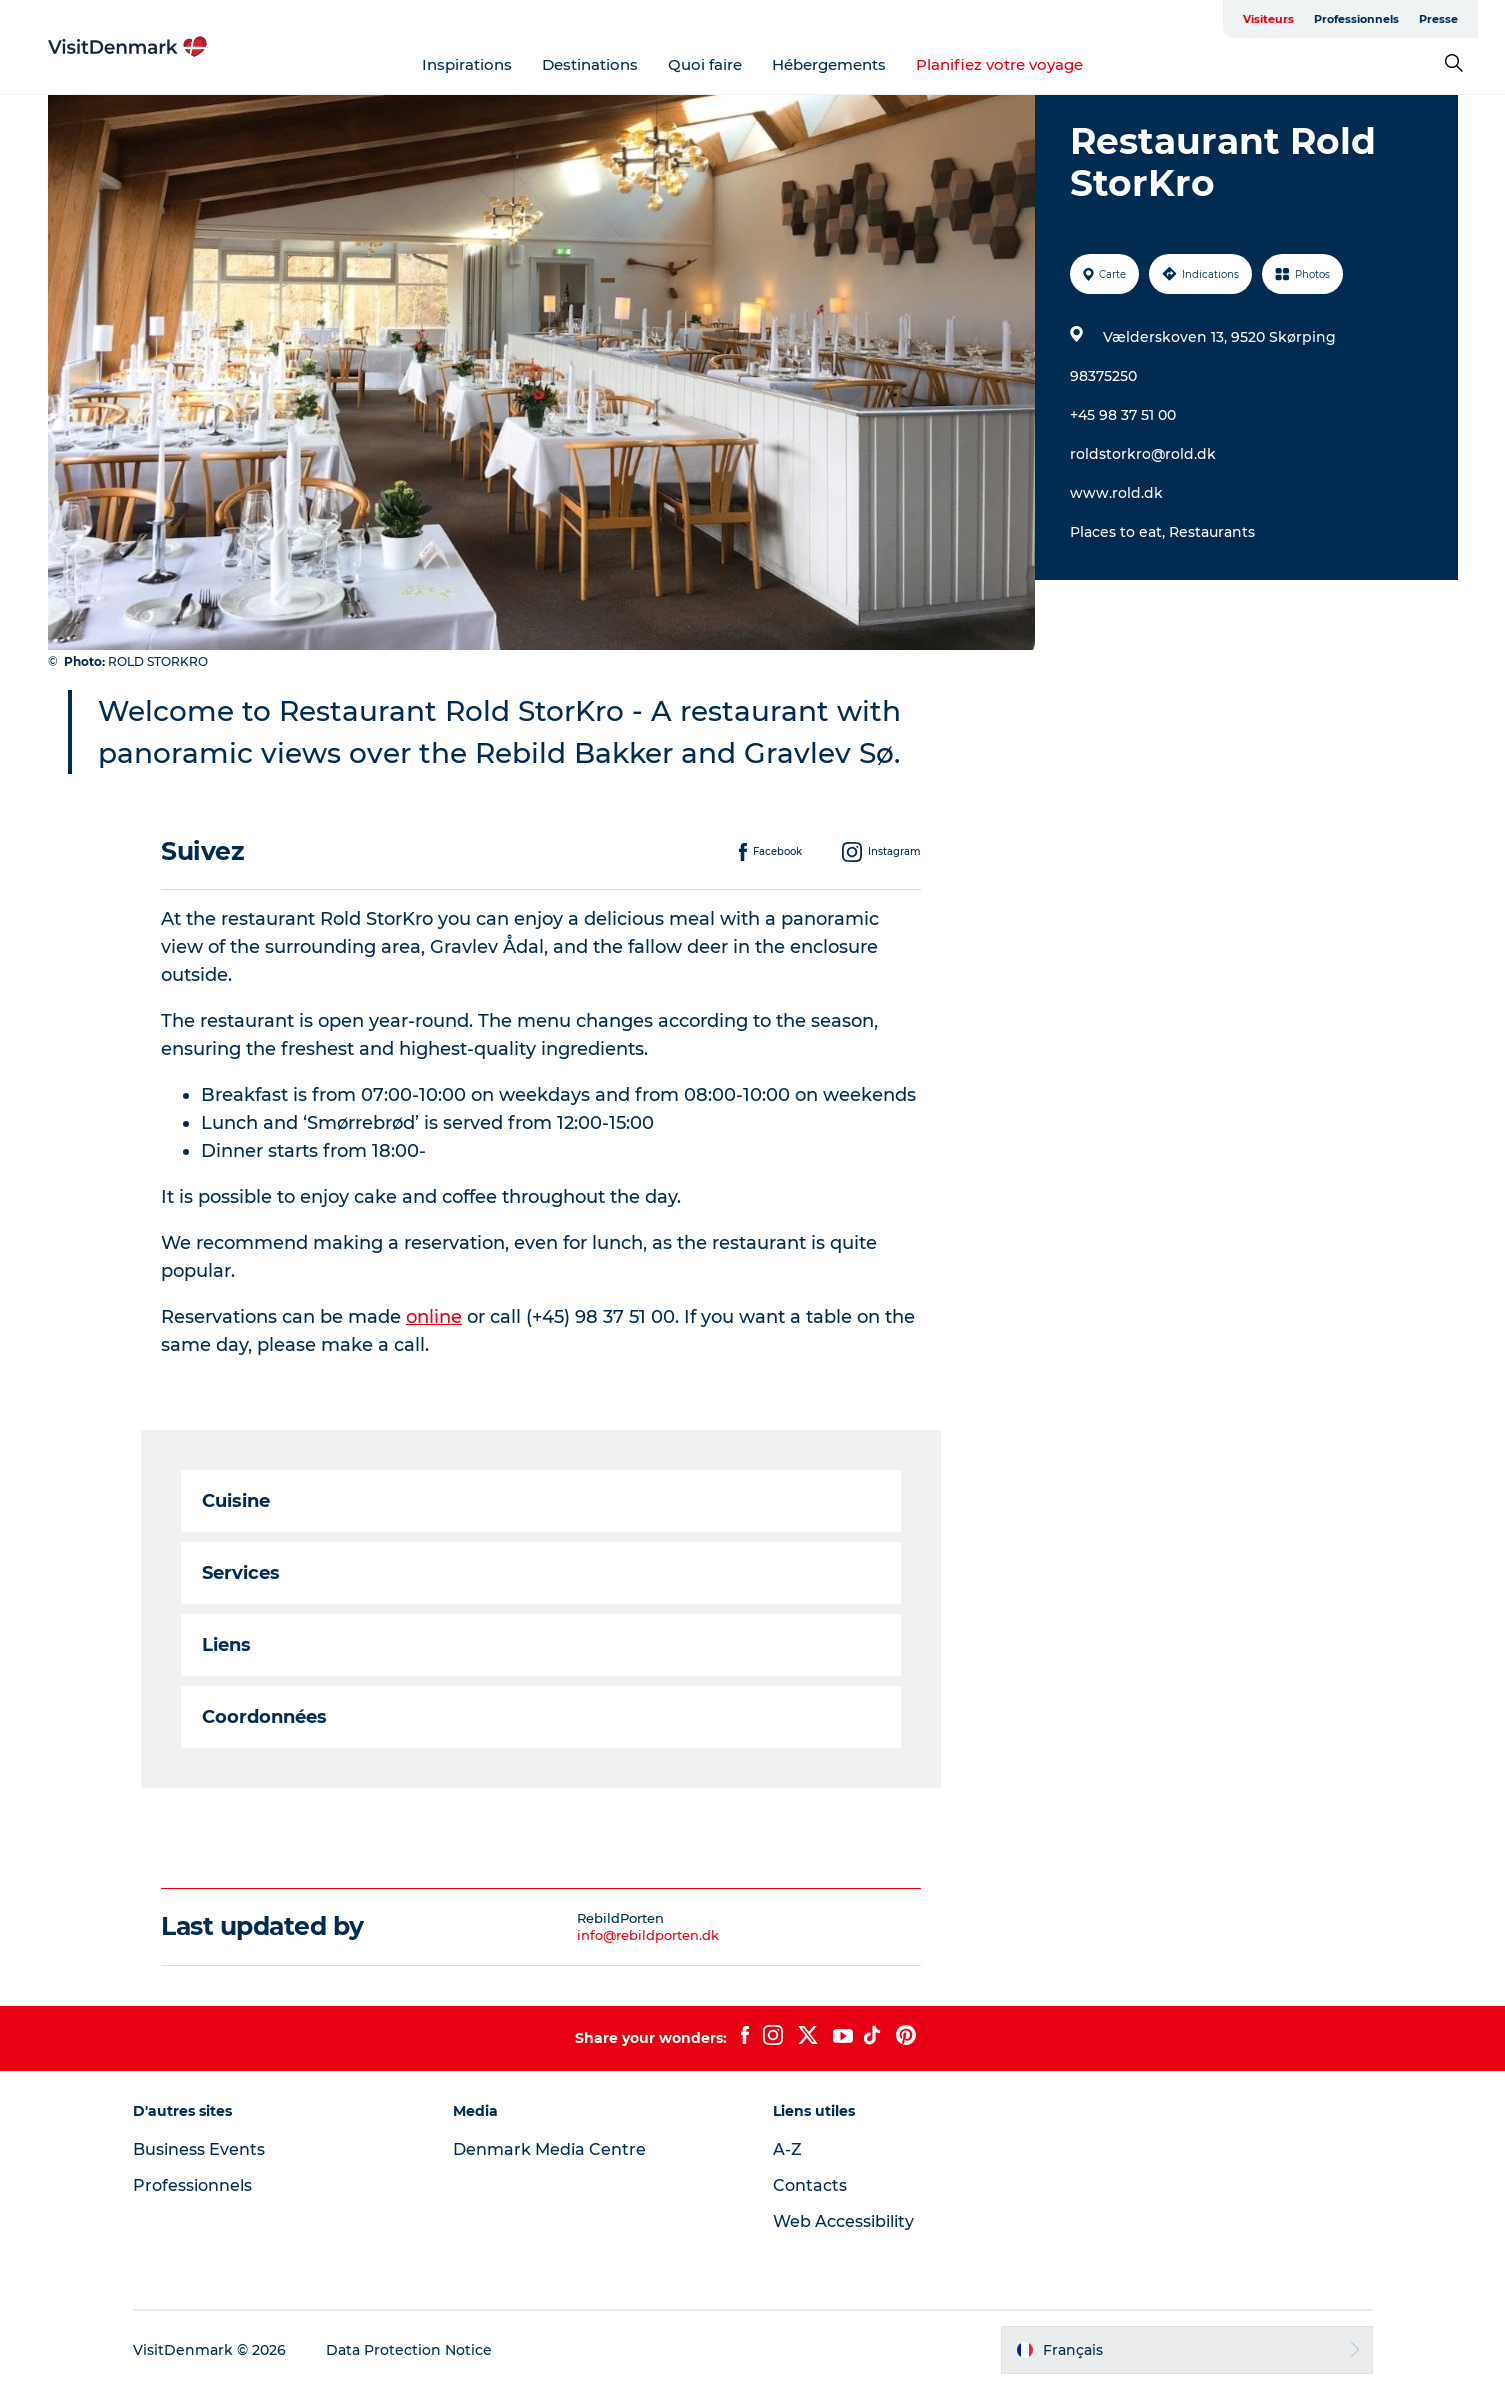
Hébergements (829, 64)
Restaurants (1212, 532)
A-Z (787, 2149)
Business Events (199, 2149)
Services (241, 1573)
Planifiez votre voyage (999, 64)
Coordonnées (264, 1717)
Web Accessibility (843, 2221)
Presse (1438, 19)
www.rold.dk (1116, 493)
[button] (1187, 2350)
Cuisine (236, 1501)
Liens (226, 1645)
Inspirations (467, 64)
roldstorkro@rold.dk (1143, 454)
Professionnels (1356, 19)
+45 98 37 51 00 (1123, 415)
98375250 (1103, 376)
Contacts (810, 2185)
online (434, 1317)
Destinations (590, 64)
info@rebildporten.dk (648, 1935)
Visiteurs (1268, 19)
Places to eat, (1119, 532)
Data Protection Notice (409, 2350)
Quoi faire (705, 64)
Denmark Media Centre (549, 2149)
